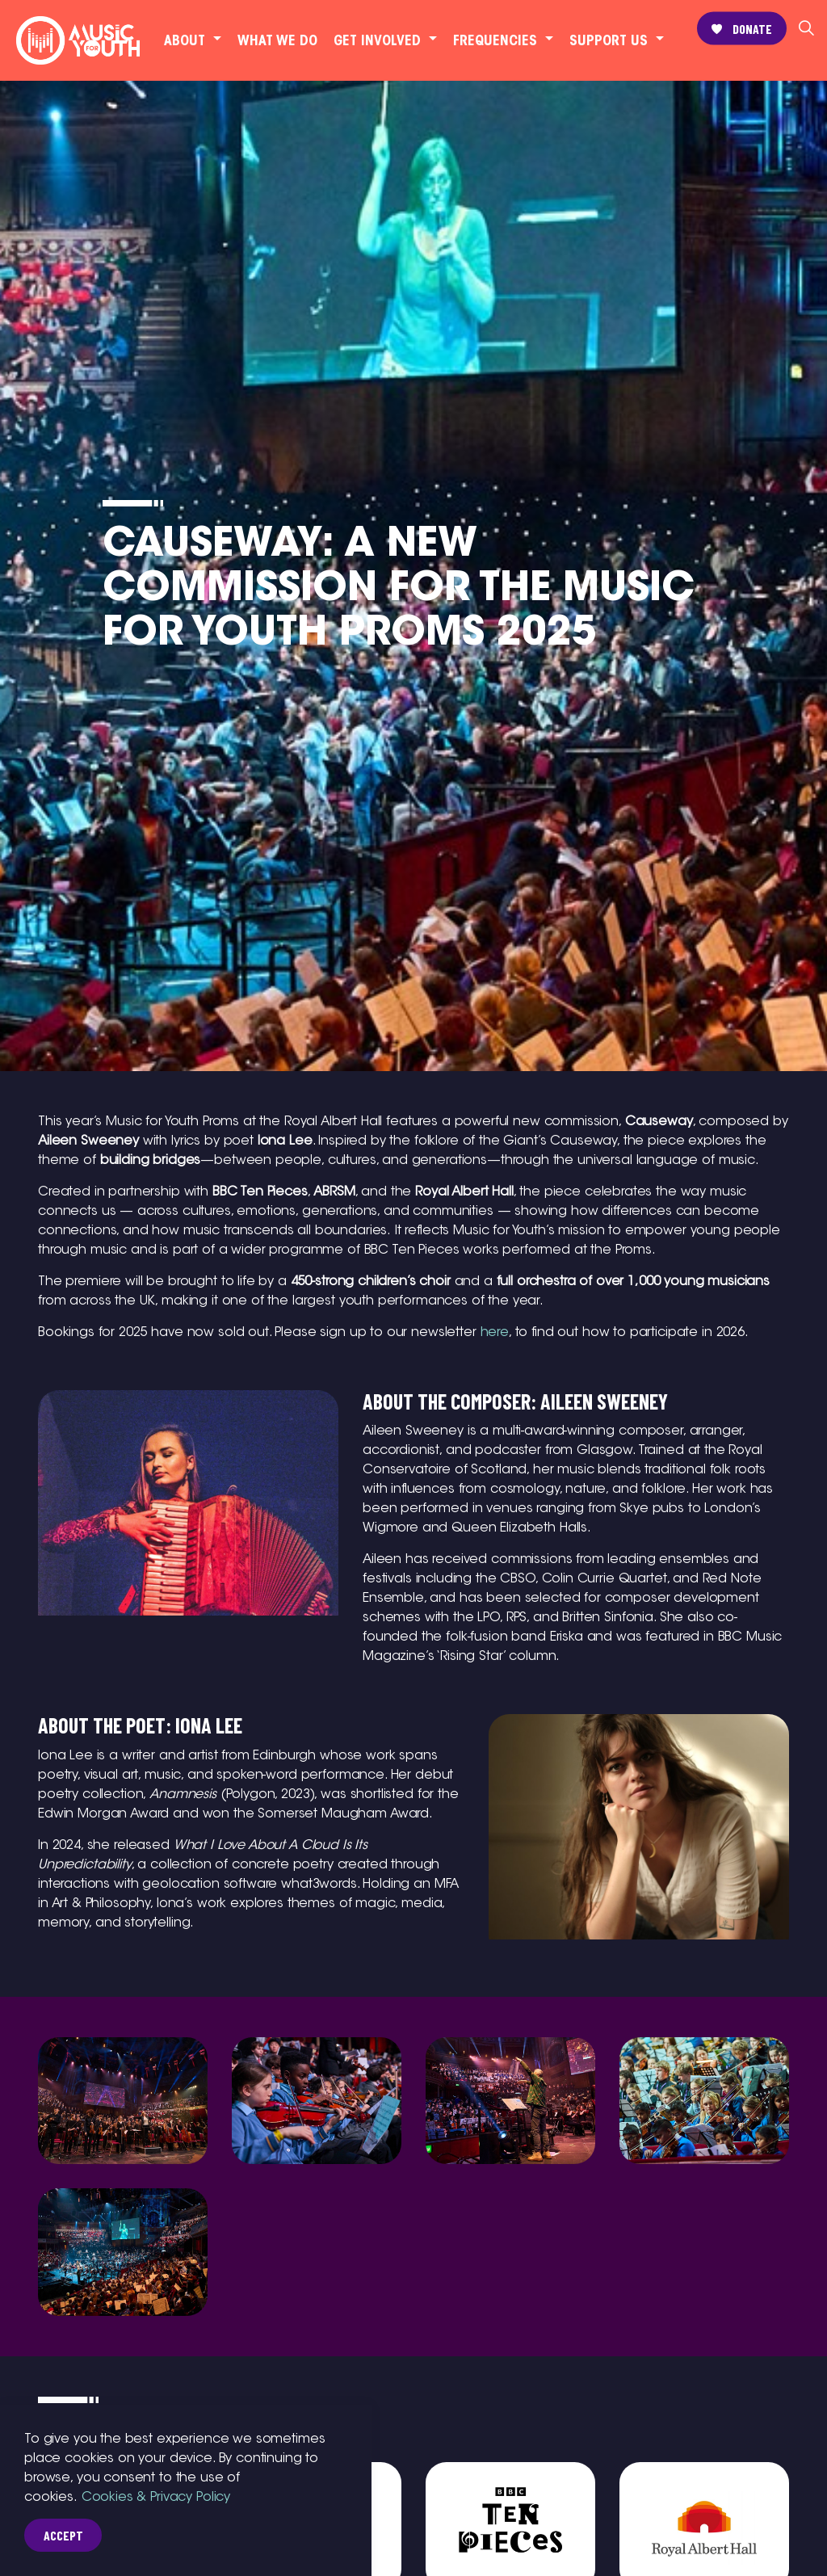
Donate (742, 29)
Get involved (377, 39)
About (184, 39)
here (495, 1331)
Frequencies (495, 39)
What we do (277, 39)
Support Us (608, 39)
